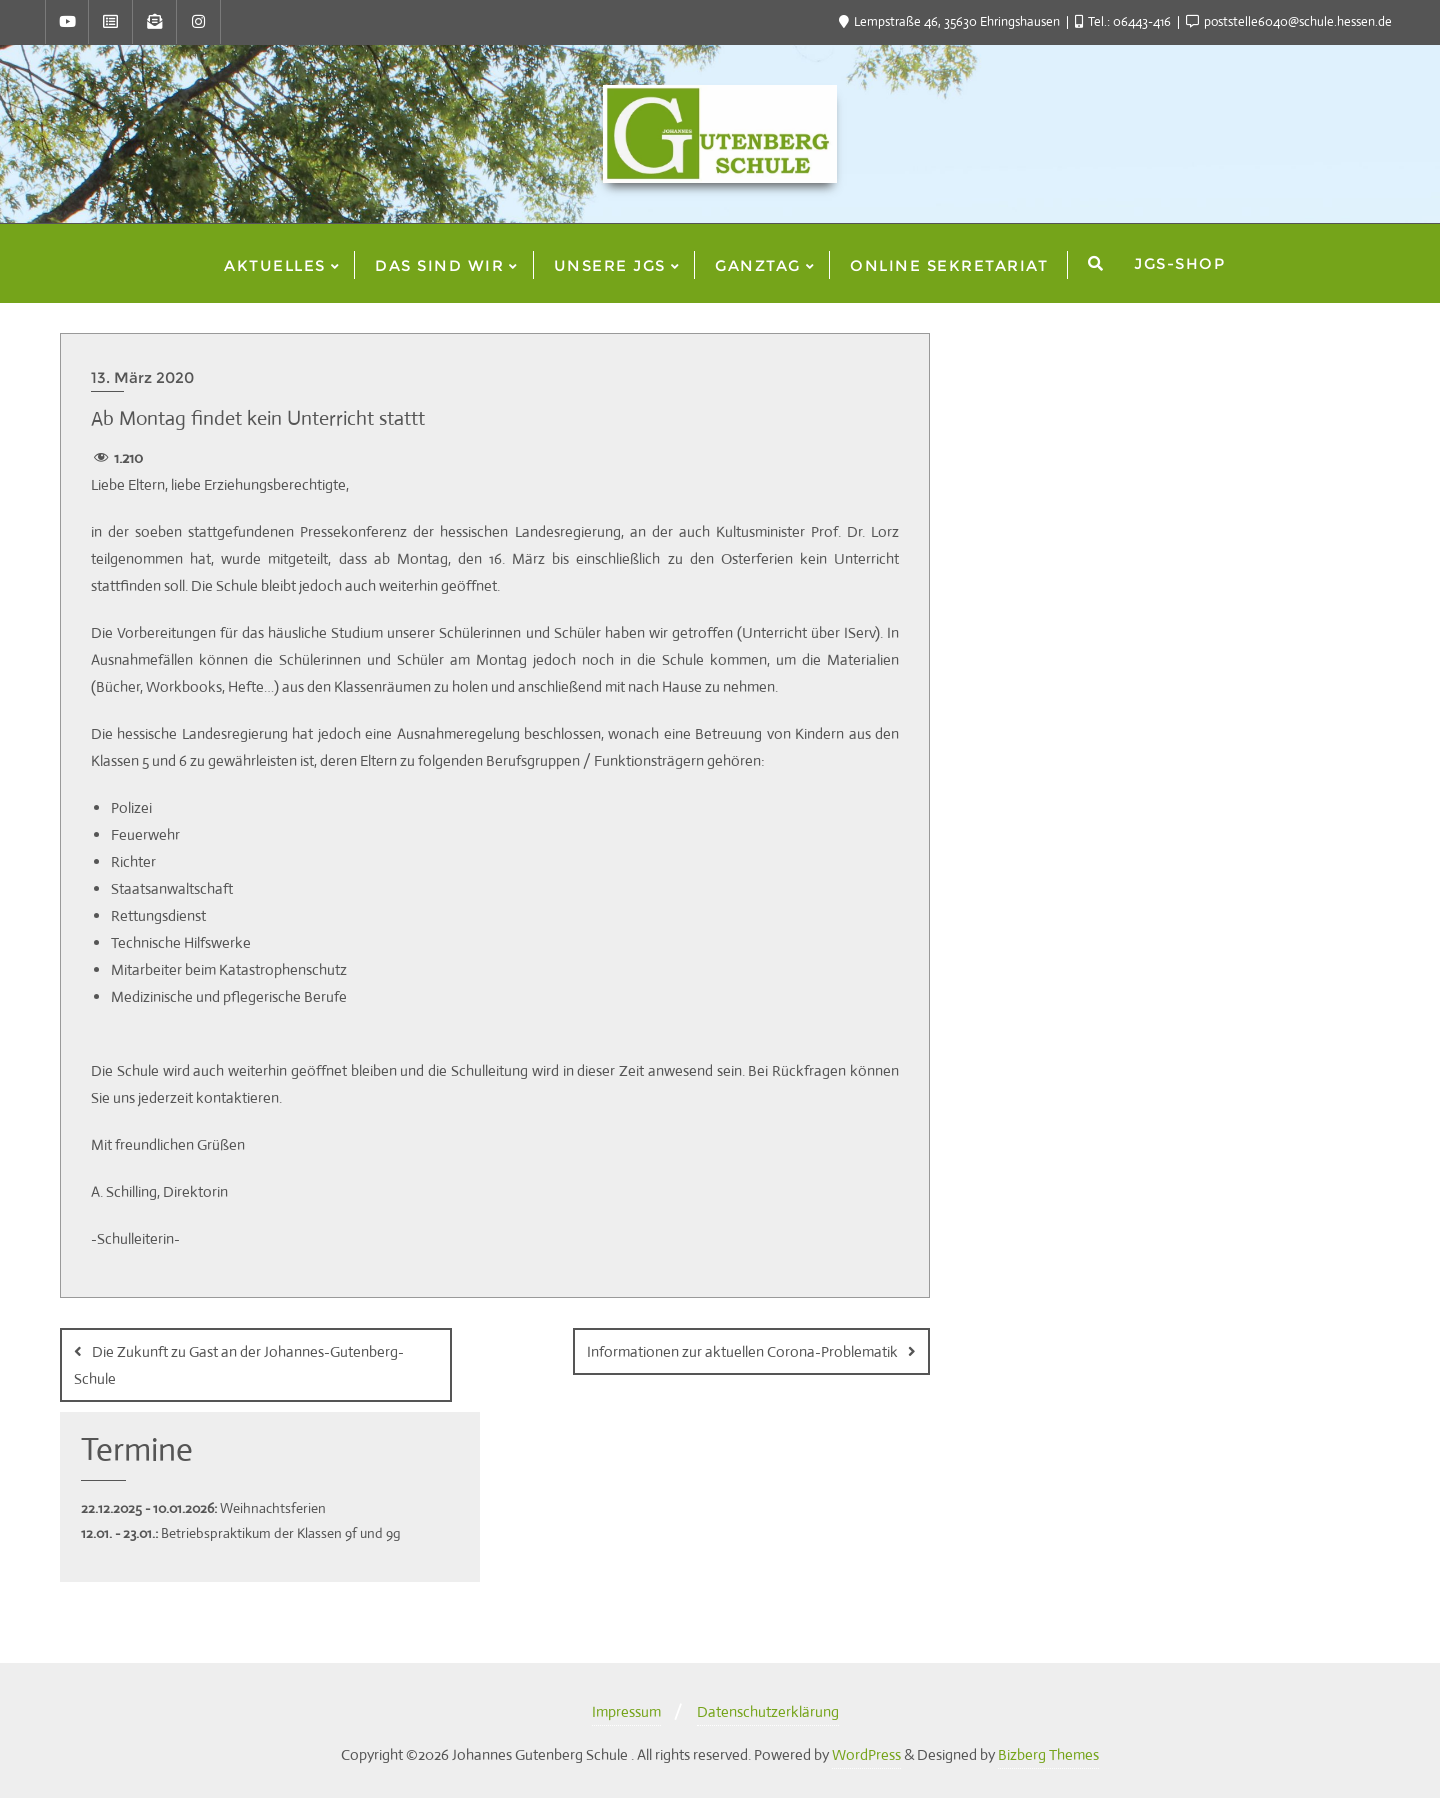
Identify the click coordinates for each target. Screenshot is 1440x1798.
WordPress (866, 1753)
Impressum (626, 1710)
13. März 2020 (142, 377)
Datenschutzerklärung (768, 1710)
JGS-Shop (1179, 263)
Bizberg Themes (1048, 1753)
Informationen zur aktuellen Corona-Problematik (742, 1351)
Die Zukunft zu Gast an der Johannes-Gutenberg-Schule (239, 1365)
